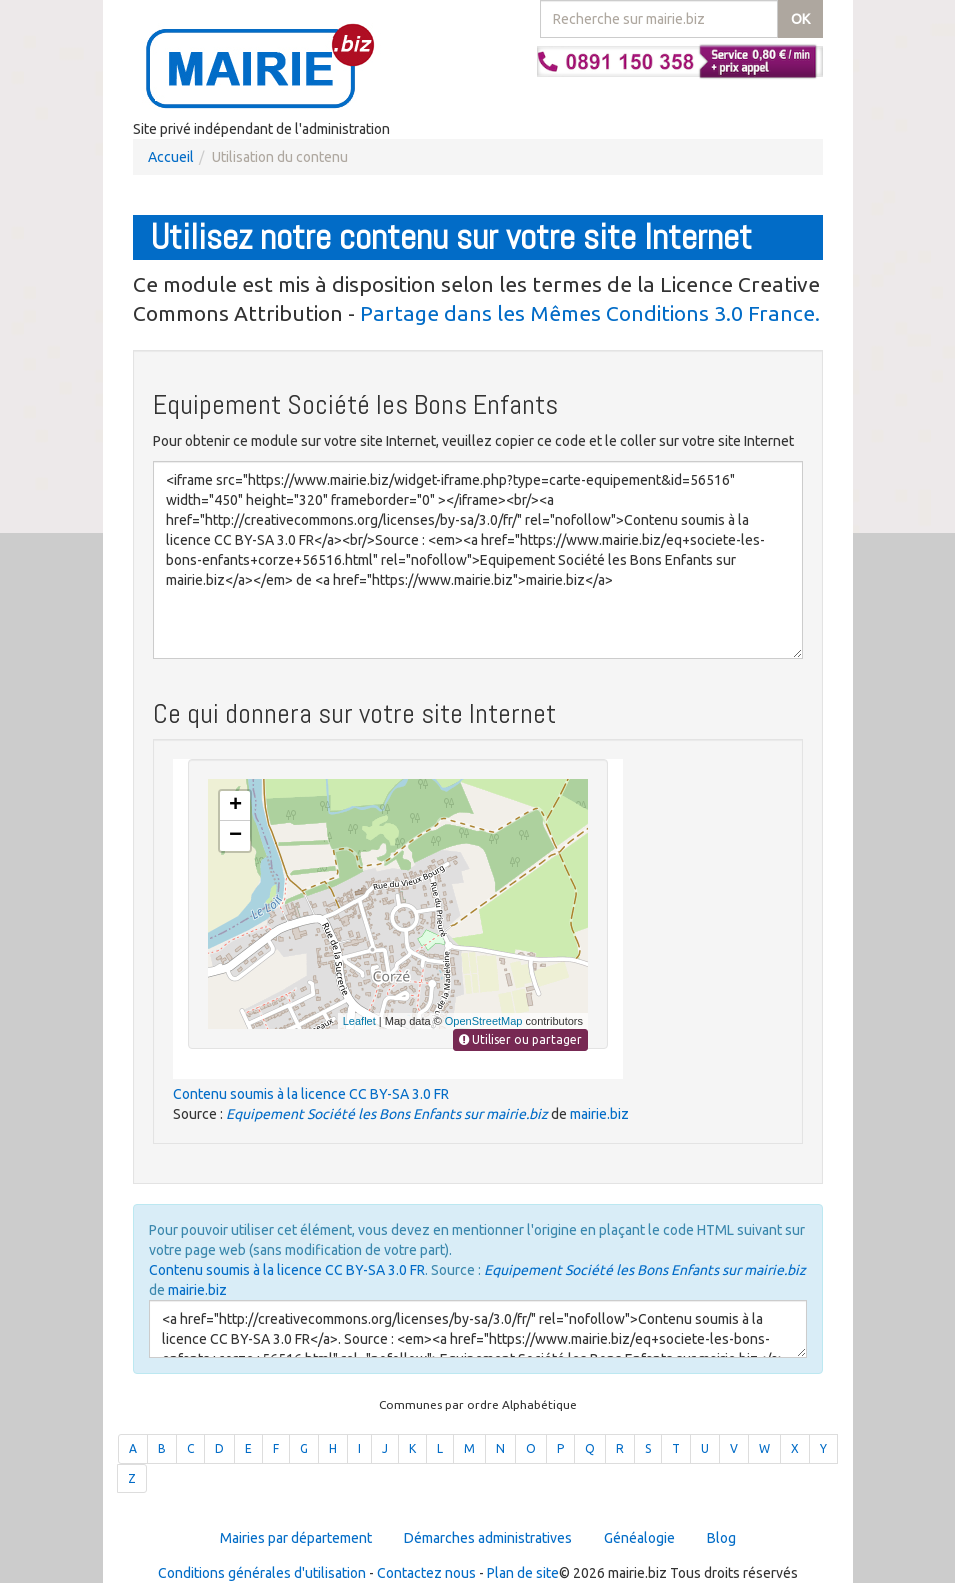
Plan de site (523, 1573)
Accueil (171, 157)
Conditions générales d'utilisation (262, 1573)
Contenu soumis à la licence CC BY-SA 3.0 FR (311, 1094)
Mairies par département (296, 1538)
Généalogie (639, 1538)
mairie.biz (599, 1114)
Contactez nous (426, 1573)
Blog (721, 1538)
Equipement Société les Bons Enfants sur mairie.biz (387, 1114)
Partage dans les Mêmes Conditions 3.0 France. (590, 313)
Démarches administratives (488, 1538)
